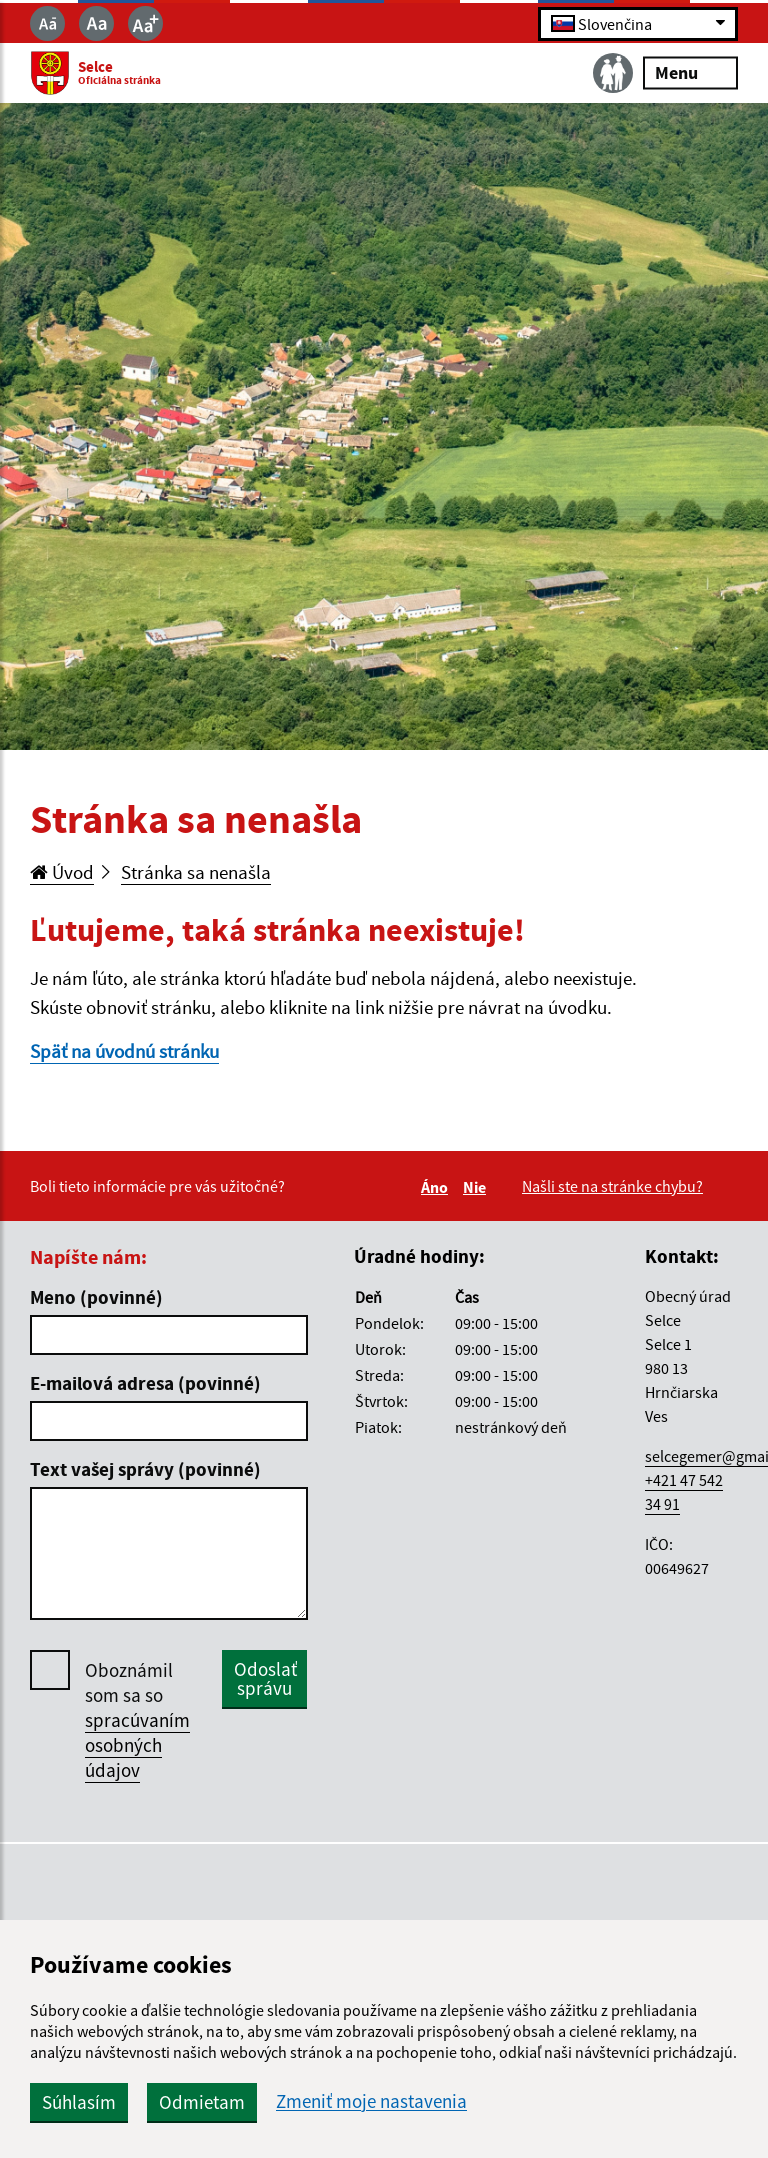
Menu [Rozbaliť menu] (690, 72)
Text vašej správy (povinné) (145, 1469)
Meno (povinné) (96, 1297)
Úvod (62, 872)
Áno (437, 1187)
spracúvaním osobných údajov (137, 1745)
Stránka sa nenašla (196, 872)
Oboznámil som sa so (137, 1720)
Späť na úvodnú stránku (124, 1051)
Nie (477, 1187)
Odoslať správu (265, 1678)
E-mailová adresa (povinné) (145, 1383)
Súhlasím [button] (79, 2102)
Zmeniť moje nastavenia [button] (371, 2101)
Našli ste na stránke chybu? (612, 1186)
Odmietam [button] (202, 2102)
